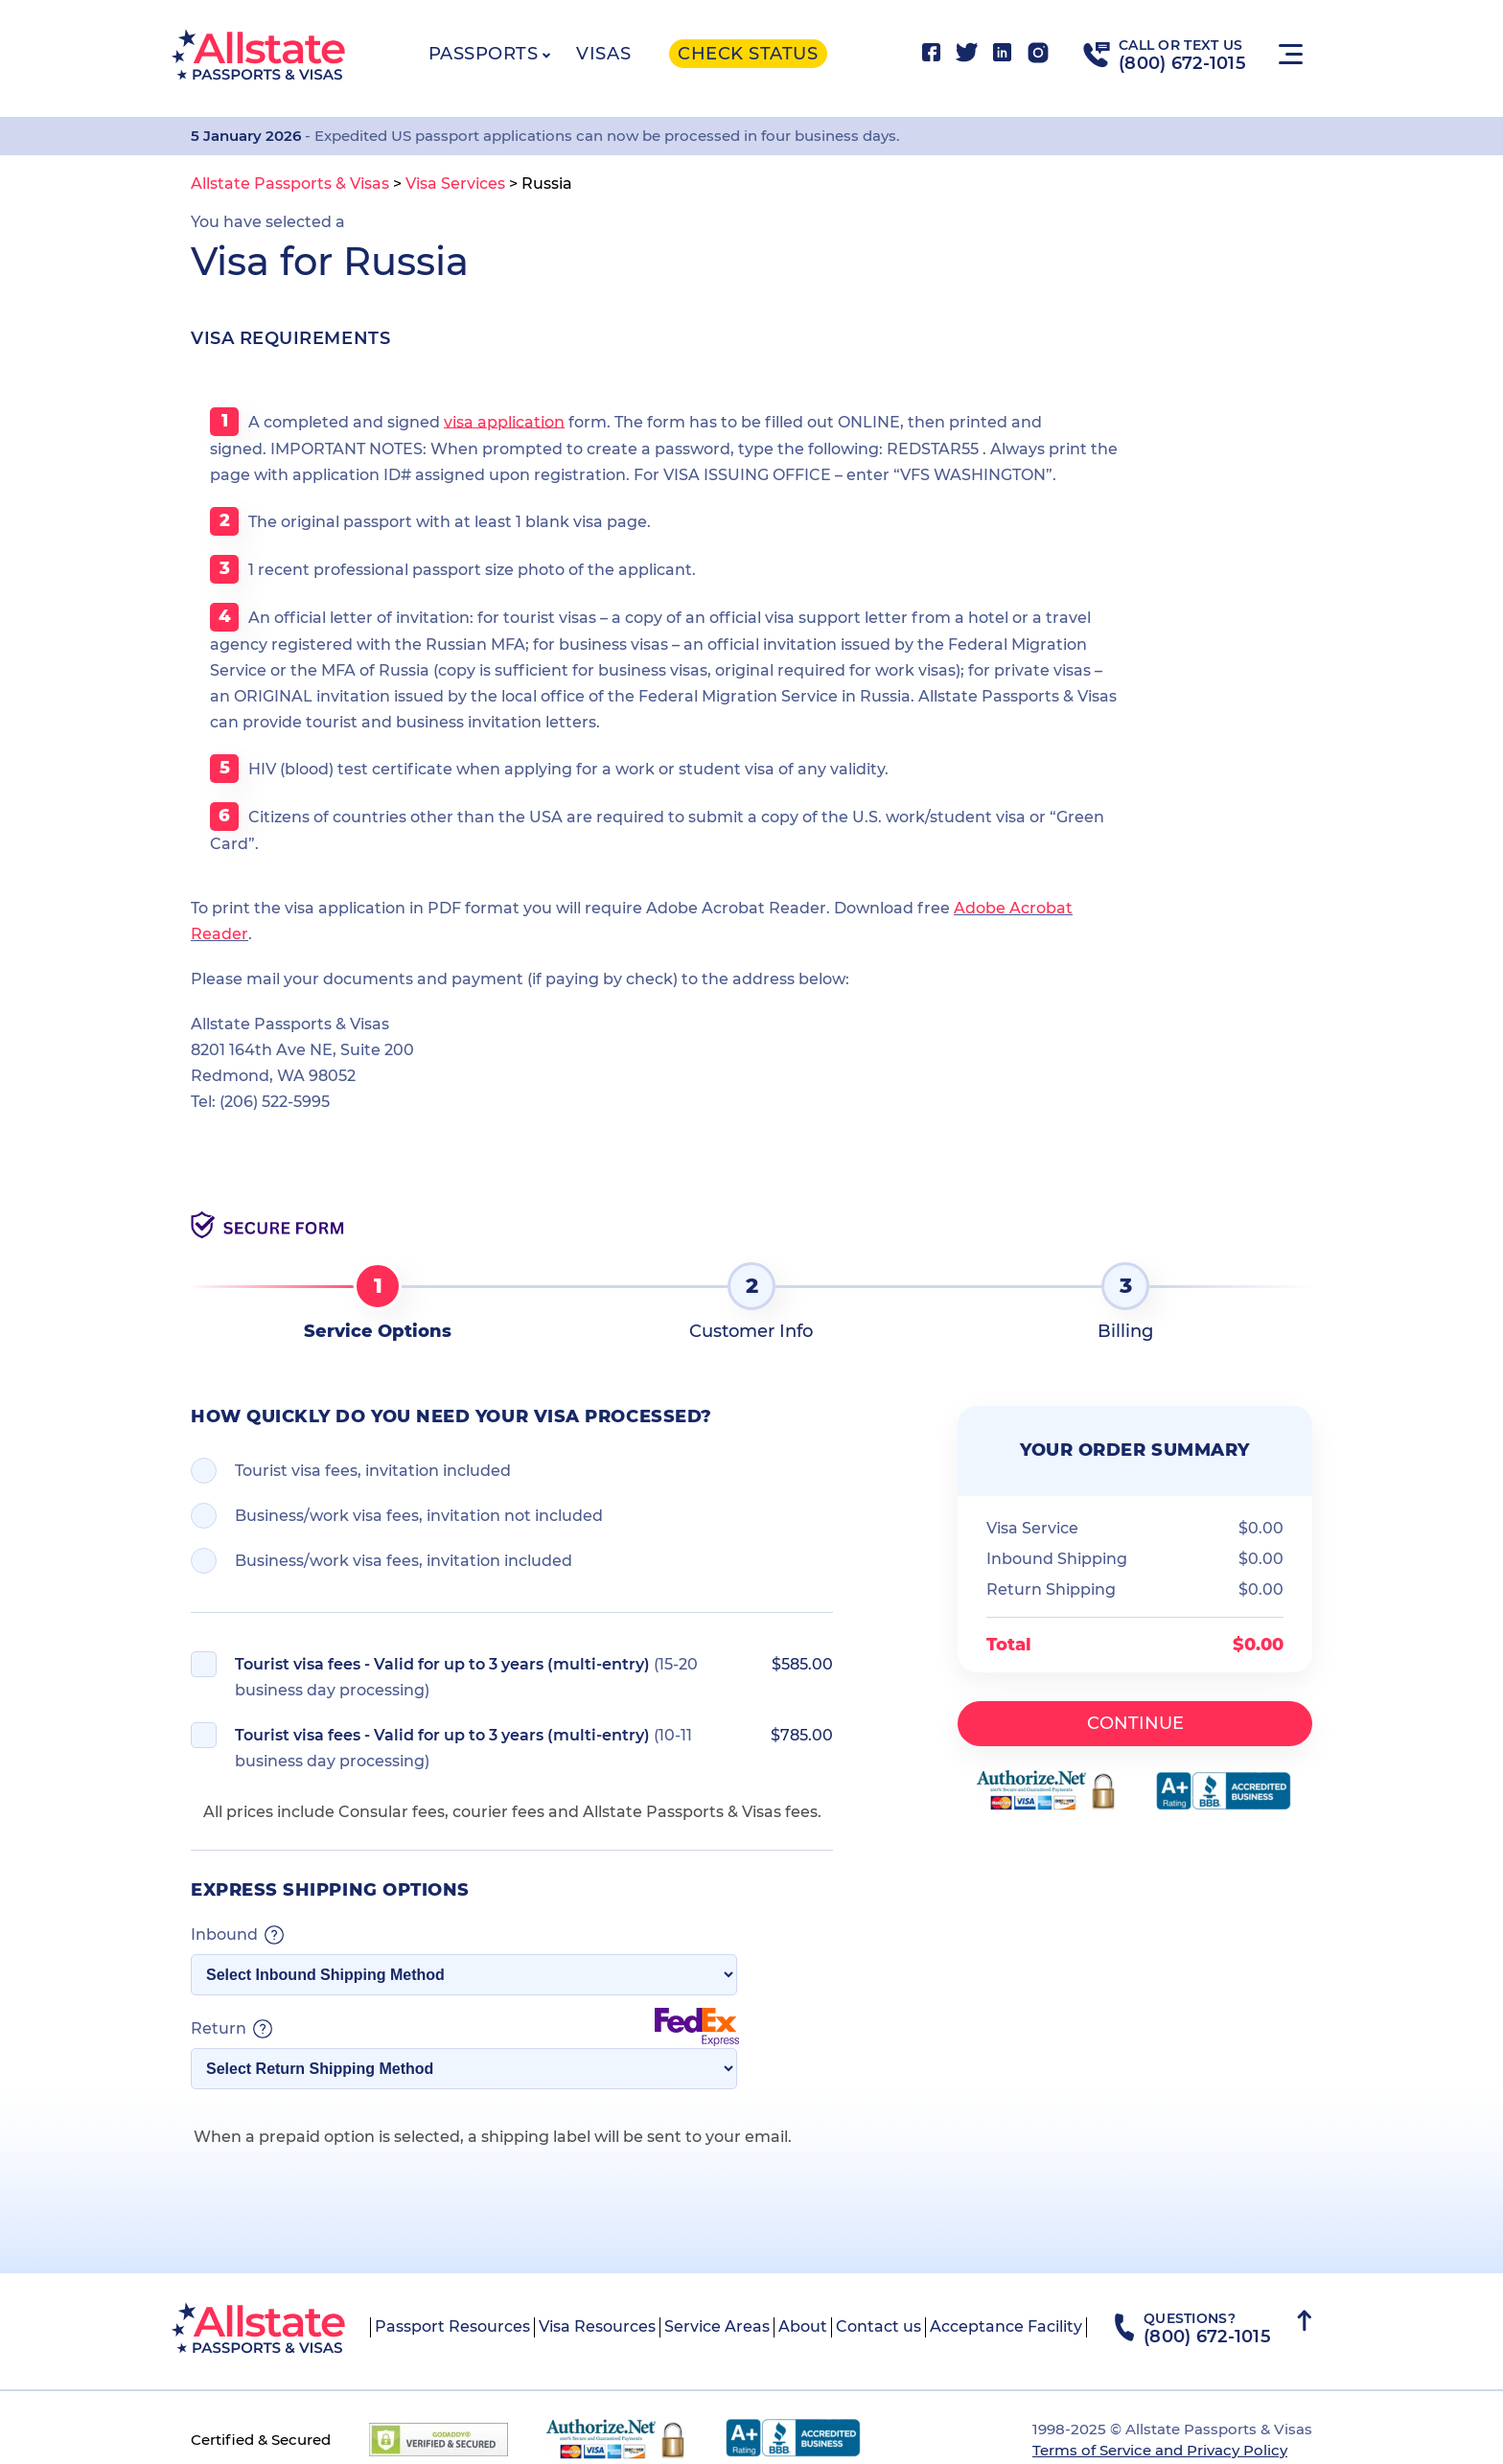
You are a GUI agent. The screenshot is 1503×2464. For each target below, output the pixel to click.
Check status (748, 53)
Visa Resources (597, 2326)
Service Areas (717, 2326)
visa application (504, 421)
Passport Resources (452, 2326)
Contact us (878, 2326)
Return (465, 2029)
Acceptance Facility (1006, 2326)
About (802, 2326)
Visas (603, 53)
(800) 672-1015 (1182, 63)
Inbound (237, 1935)
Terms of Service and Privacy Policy (1159, 2450)
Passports (483, 53)
